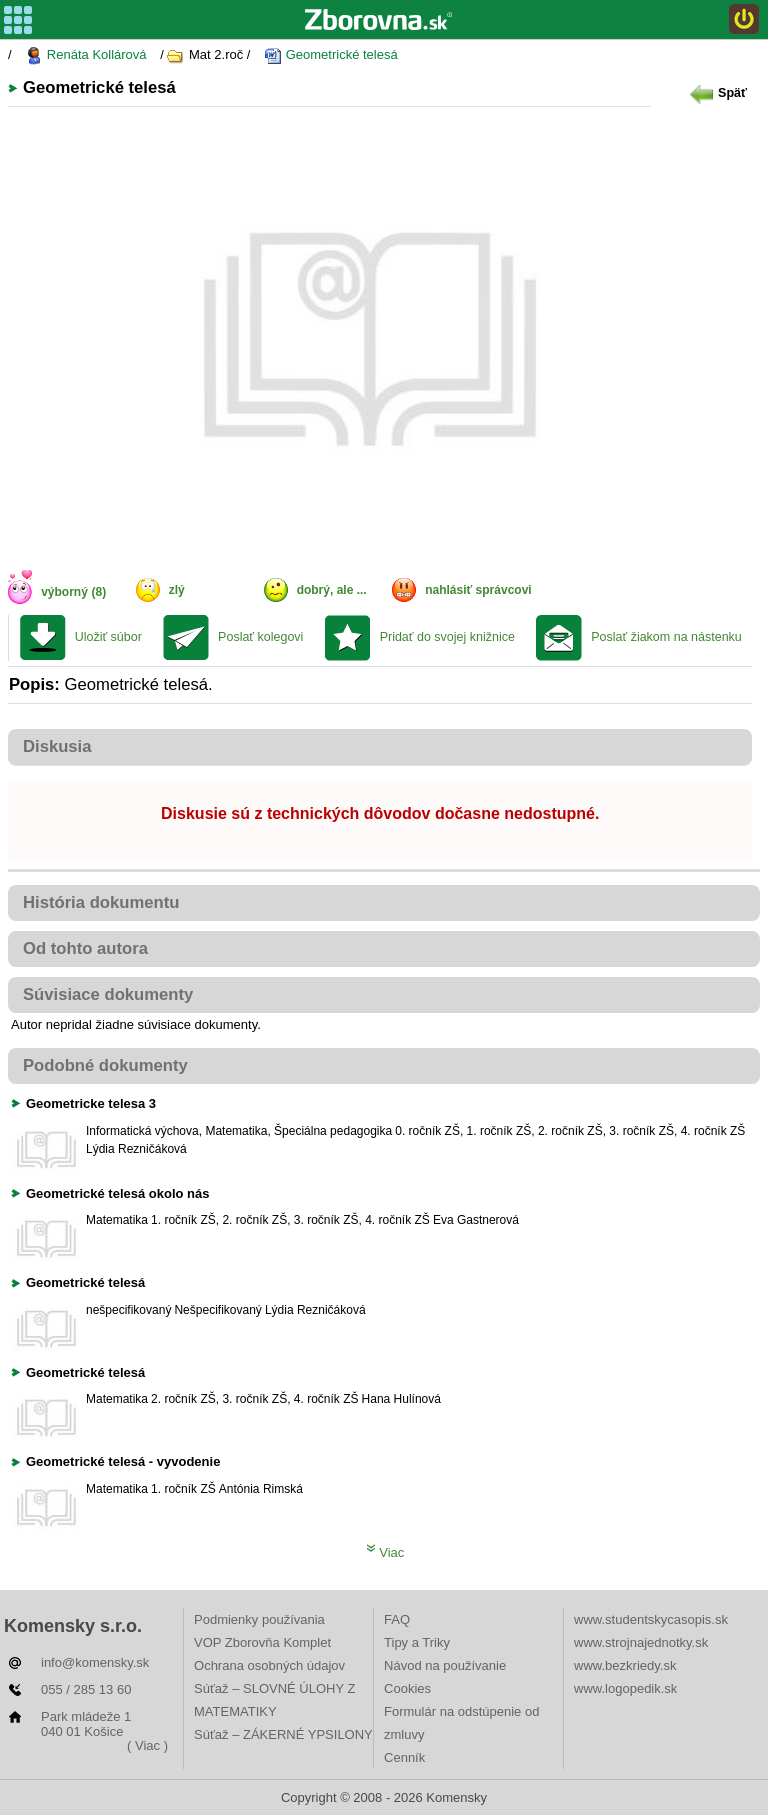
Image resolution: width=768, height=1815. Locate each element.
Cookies (407, 1688)
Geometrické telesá (331, 55)
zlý (177, 590)
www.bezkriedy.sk (625, 1665)
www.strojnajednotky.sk (641, 1642)
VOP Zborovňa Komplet (262, 1642)
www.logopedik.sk (625, 1688)
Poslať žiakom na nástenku (666, 637)
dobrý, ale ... (332, 590)
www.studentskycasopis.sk (651, 1619)
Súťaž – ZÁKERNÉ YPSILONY (283, 1734)
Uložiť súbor (108, 637)
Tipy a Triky (417, 1642)
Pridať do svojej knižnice (447, 637)
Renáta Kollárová (85, 55)
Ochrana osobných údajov (269, 1665)
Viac (385, 1552)
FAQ (397, 1619)
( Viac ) (147, 1745)
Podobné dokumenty (105, 1065)
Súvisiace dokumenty (108, 994)
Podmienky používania (259, 1619)
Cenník (404, 1757)
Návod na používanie (445, 1665)
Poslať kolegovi (260, 637)
